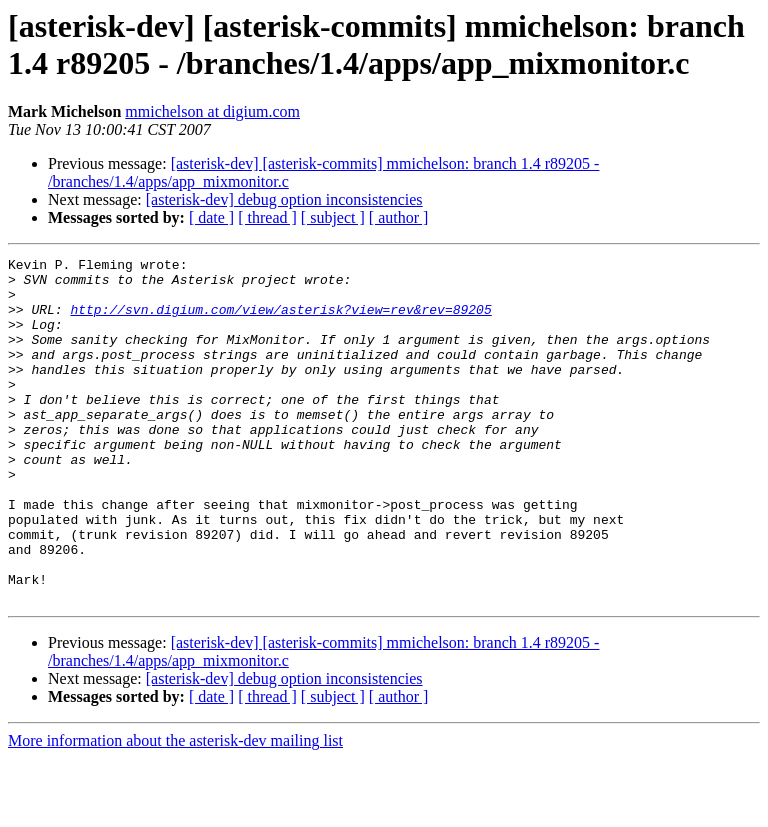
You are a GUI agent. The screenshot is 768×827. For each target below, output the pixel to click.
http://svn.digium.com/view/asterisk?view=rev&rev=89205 (280, 321)
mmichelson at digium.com (212, 111)
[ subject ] (333, 217)
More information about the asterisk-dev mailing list (175, 809)
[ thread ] (267, 217)
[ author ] (399, 217)
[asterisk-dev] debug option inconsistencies (284, 199)
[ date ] (211, 217)
